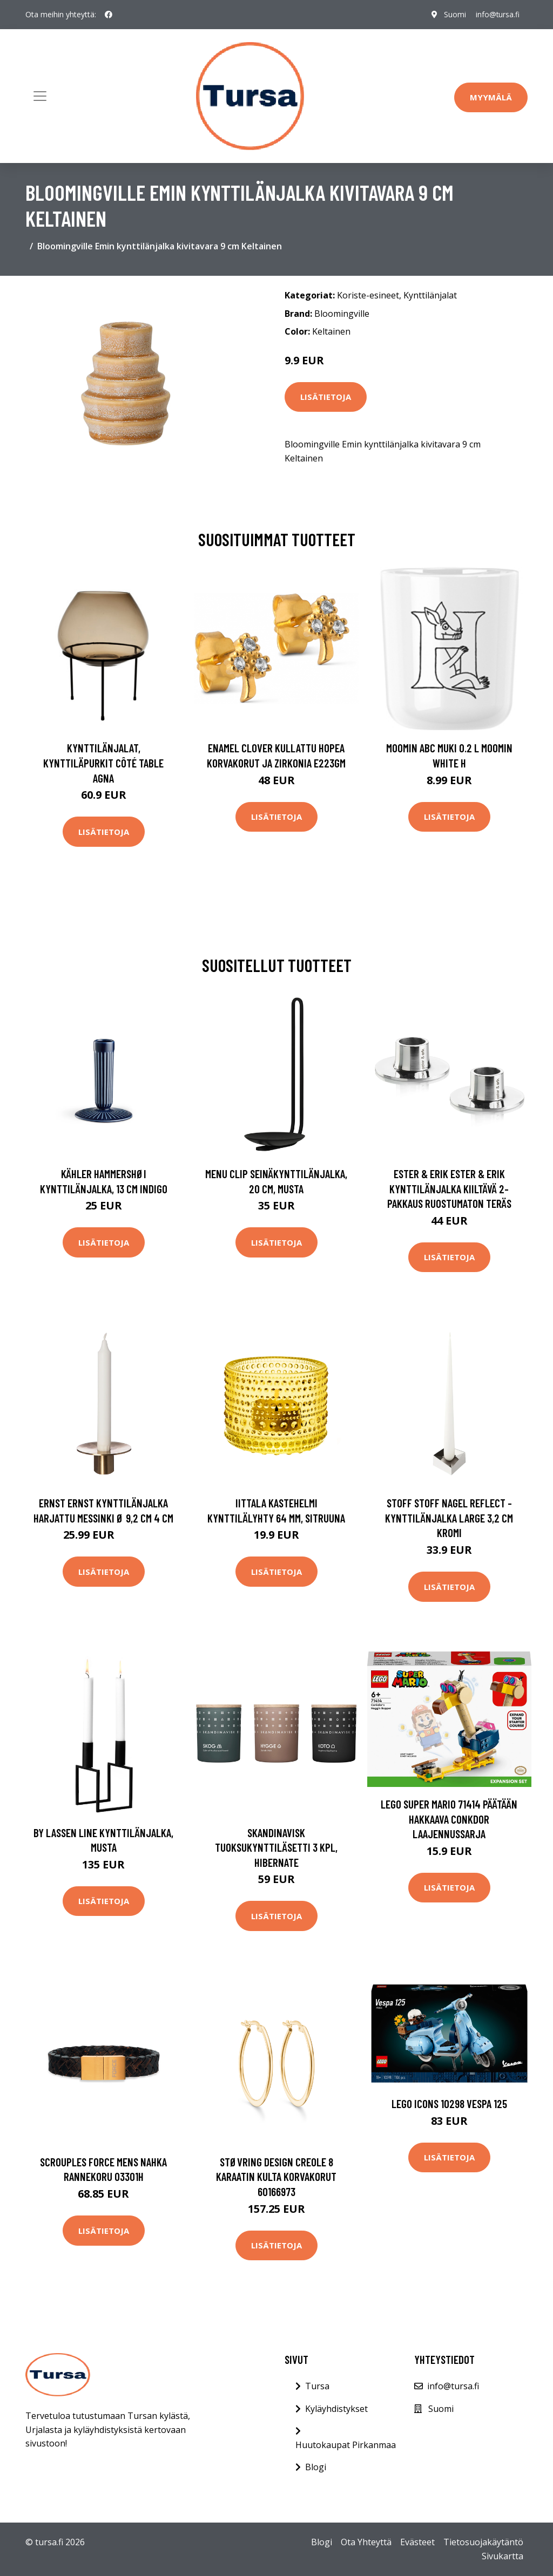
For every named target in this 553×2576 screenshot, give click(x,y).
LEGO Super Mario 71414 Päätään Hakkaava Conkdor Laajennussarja (449, 1818)
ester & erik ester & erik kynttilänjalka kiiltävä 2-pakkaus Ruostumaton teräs (449, 1188)
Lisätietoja (325, 396)
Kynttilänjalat (430, 295)
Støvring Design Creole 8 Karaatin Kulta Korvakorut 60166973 (276, 2176)
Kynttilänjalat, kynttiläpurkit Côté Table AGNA (103, 762)
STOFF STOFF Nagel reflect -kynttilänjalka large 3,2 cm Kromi (449, 1517)
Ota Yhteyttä (366, 2542)
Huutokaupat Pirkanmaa (345, 2445)
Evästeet (417, 2542)
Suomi (453, 14)
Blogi (315, 2467)
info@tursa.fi (497, 14)
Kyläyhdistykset (336, 2409)
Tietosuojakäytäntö (483, 2542)
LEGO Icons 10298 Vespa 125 (449, 2103)
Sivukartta (502, 2556)
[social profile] (108, 14)
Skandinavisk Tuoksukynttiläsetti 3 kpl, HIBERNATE (276, 1847)
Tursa (317, 2386)
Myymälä (491, 97)
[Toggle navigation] (40, 96)
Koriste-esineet (368, 295)
